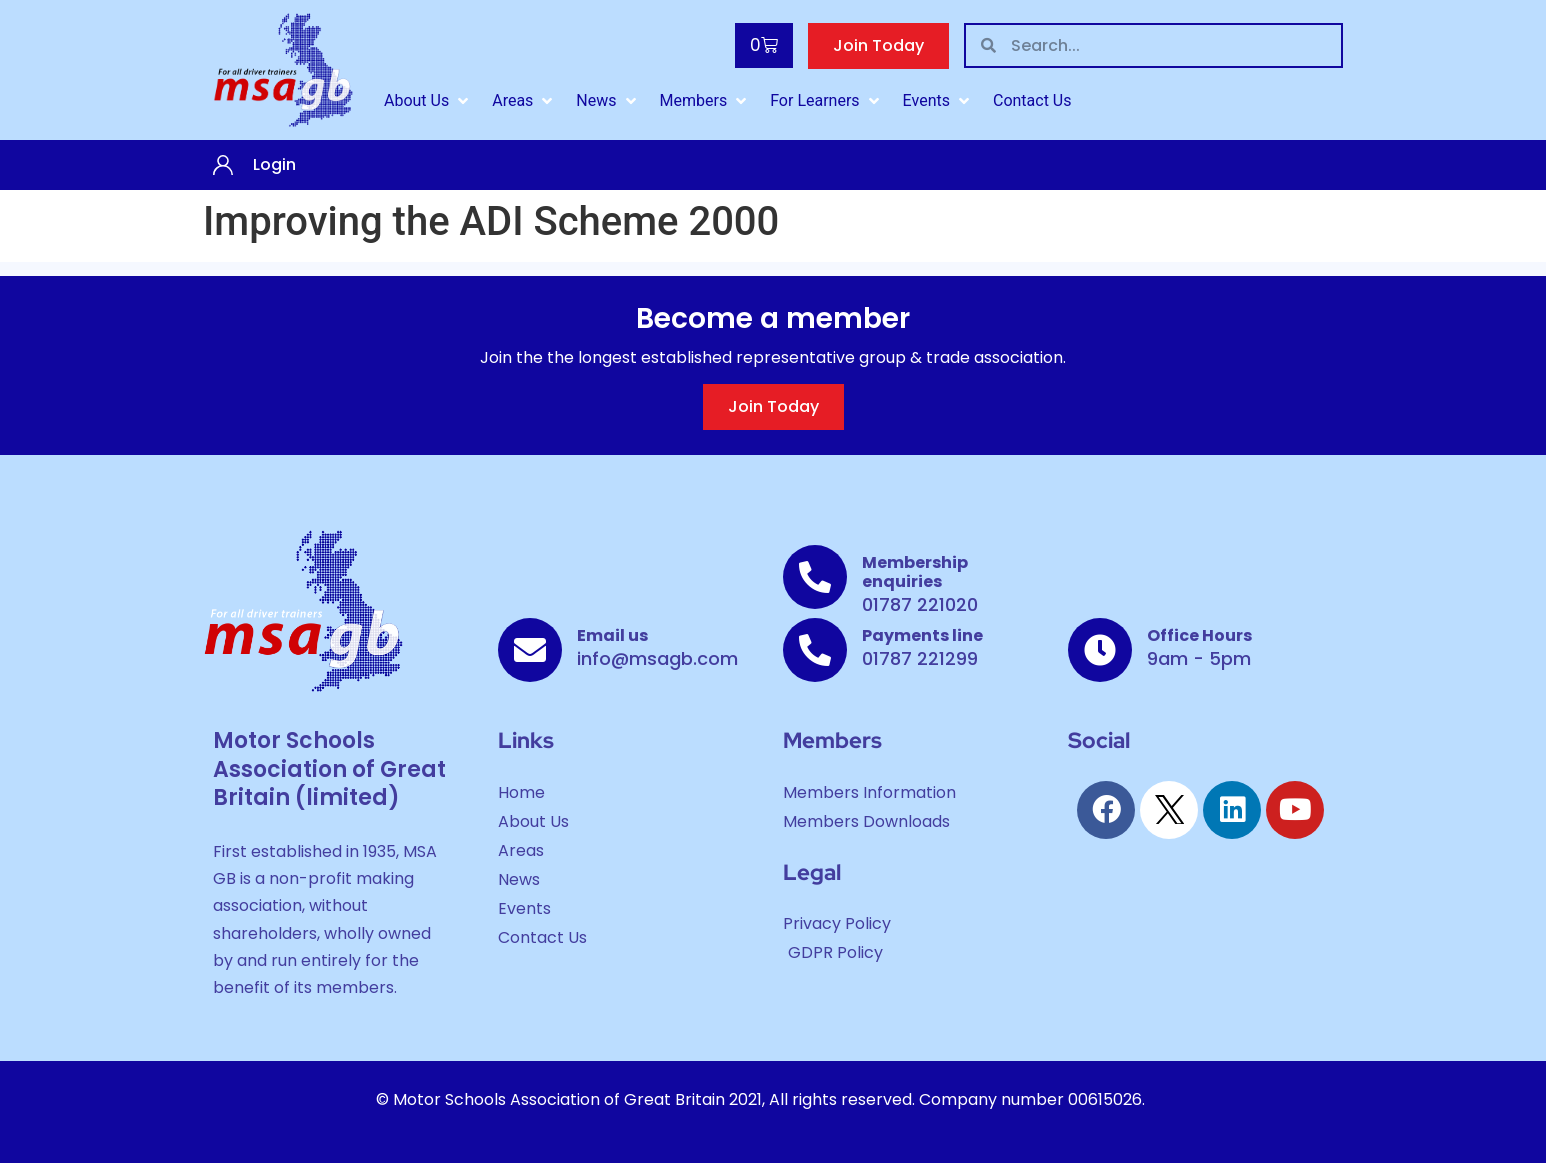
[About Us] (428, 101)
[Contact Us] (1032, 101)
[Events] (938, 101)
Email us (612, 635)
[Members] (705, 101)
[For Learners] (826, 101)
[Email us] (530, 650)
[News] (607, 101)
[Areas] (524, 101)
